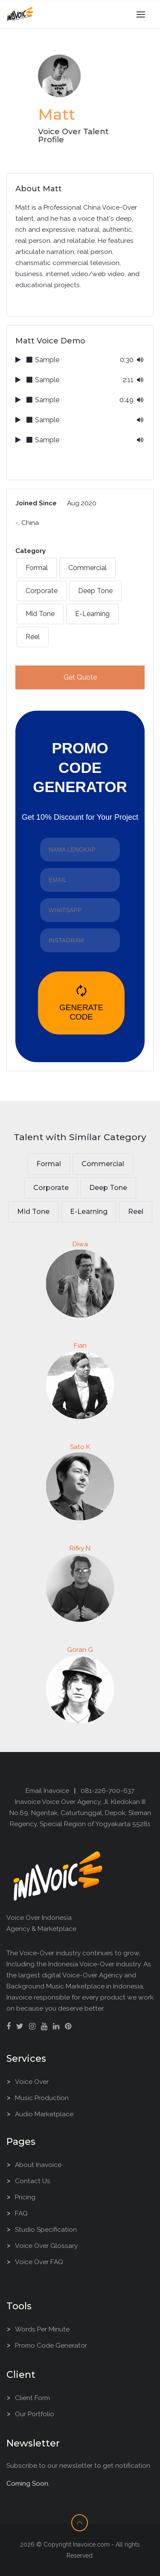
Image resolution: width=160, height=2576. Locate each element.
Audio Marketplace (44, 2114)
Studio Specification (46, 2229)
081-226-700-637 (107, 1790)
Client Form (32, 2398)
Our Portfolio (34, 2414)
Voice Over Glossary (46, 2246)
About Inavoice (38, 2165)
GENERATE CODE (81, 1002)
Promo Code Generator (51, 2345)
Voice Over (32, 2082)
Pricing (25, 2197)
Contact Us (32, 2181)
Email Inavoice (47, 1790)
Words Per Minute (42, 2329)
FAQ (21, 2213)
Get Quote (80, 677)
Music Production (42, 2098)
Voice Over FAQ (39, 2262)
